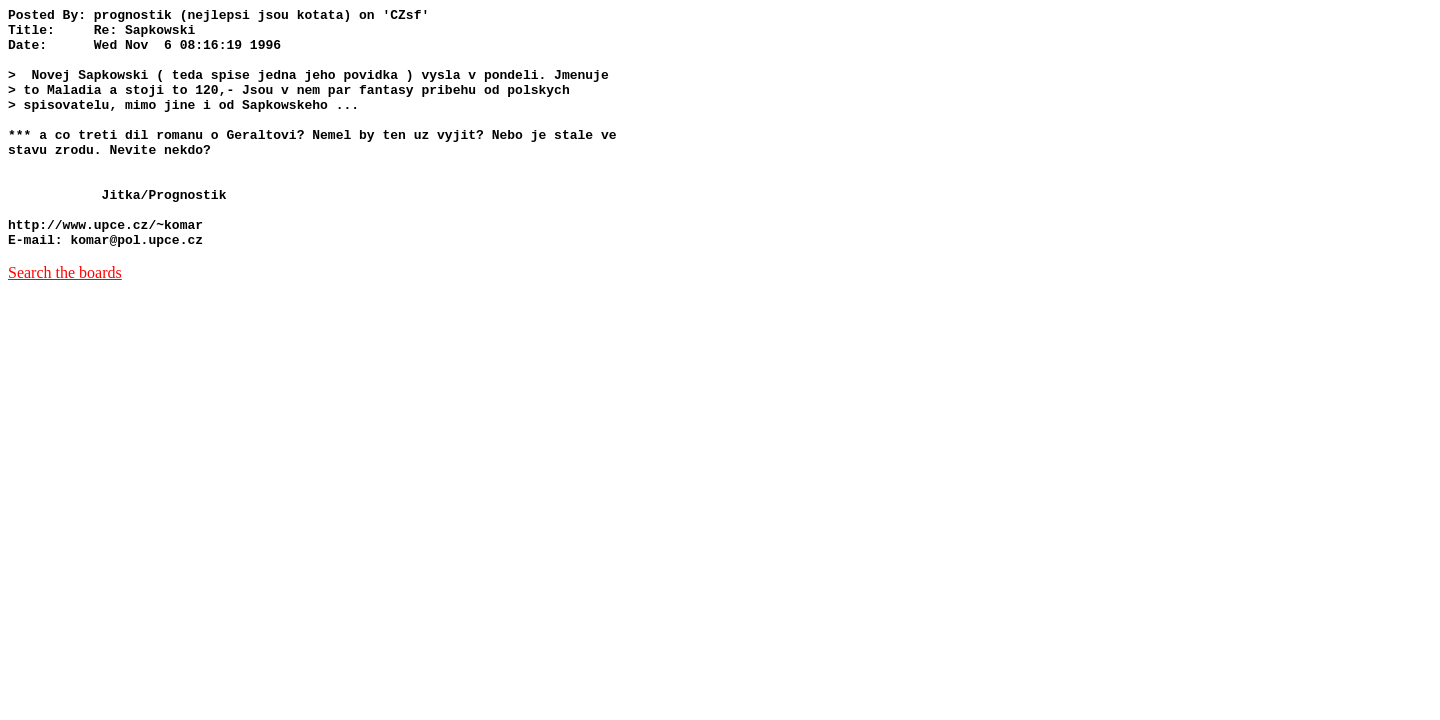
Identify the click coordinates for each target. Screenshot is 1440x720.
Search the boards (65, 320)
